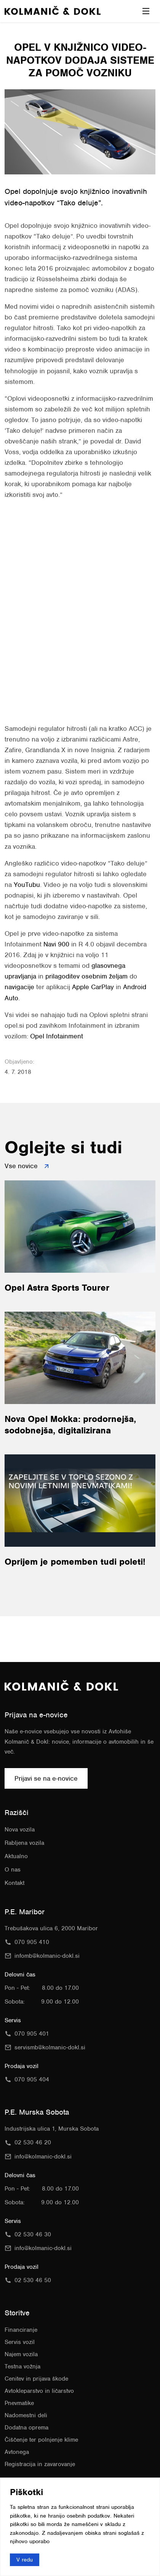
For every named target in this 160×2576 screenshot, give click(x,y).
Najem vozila (21, 2354)
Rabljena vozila (24, 1843)
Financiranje (21, 2330)
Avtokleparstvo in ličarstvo (39, 2391)
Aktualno (16, 1856)
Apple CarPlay (93, 987)
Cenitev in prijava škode (36, 2379)
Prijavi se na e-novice (46, 1778)
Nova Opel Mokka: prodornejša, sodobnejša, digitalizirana (70, 1424)
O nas (13, 1869)
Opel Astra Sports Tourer (57, 1287)
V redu (24, 2559)
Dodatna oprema (26, 2427)
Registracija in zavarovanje (40, 2464)
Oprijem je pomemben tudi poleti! (75, 1561)
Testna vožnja (22, 2366)
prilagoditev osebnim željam (86, 976)
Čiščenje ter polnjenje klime (41, 2440)
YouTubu (27, 884)
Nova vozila (20, 1829)
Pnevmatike (19, 2403)
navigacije (19, 987)
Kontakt (14, 1883)
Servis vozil (20, 2342)
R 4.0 (86, 944)
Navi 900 (56, 944)
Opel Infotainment (56, 1036)
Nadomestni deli (26, 2415)
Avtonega (17, 2452)
